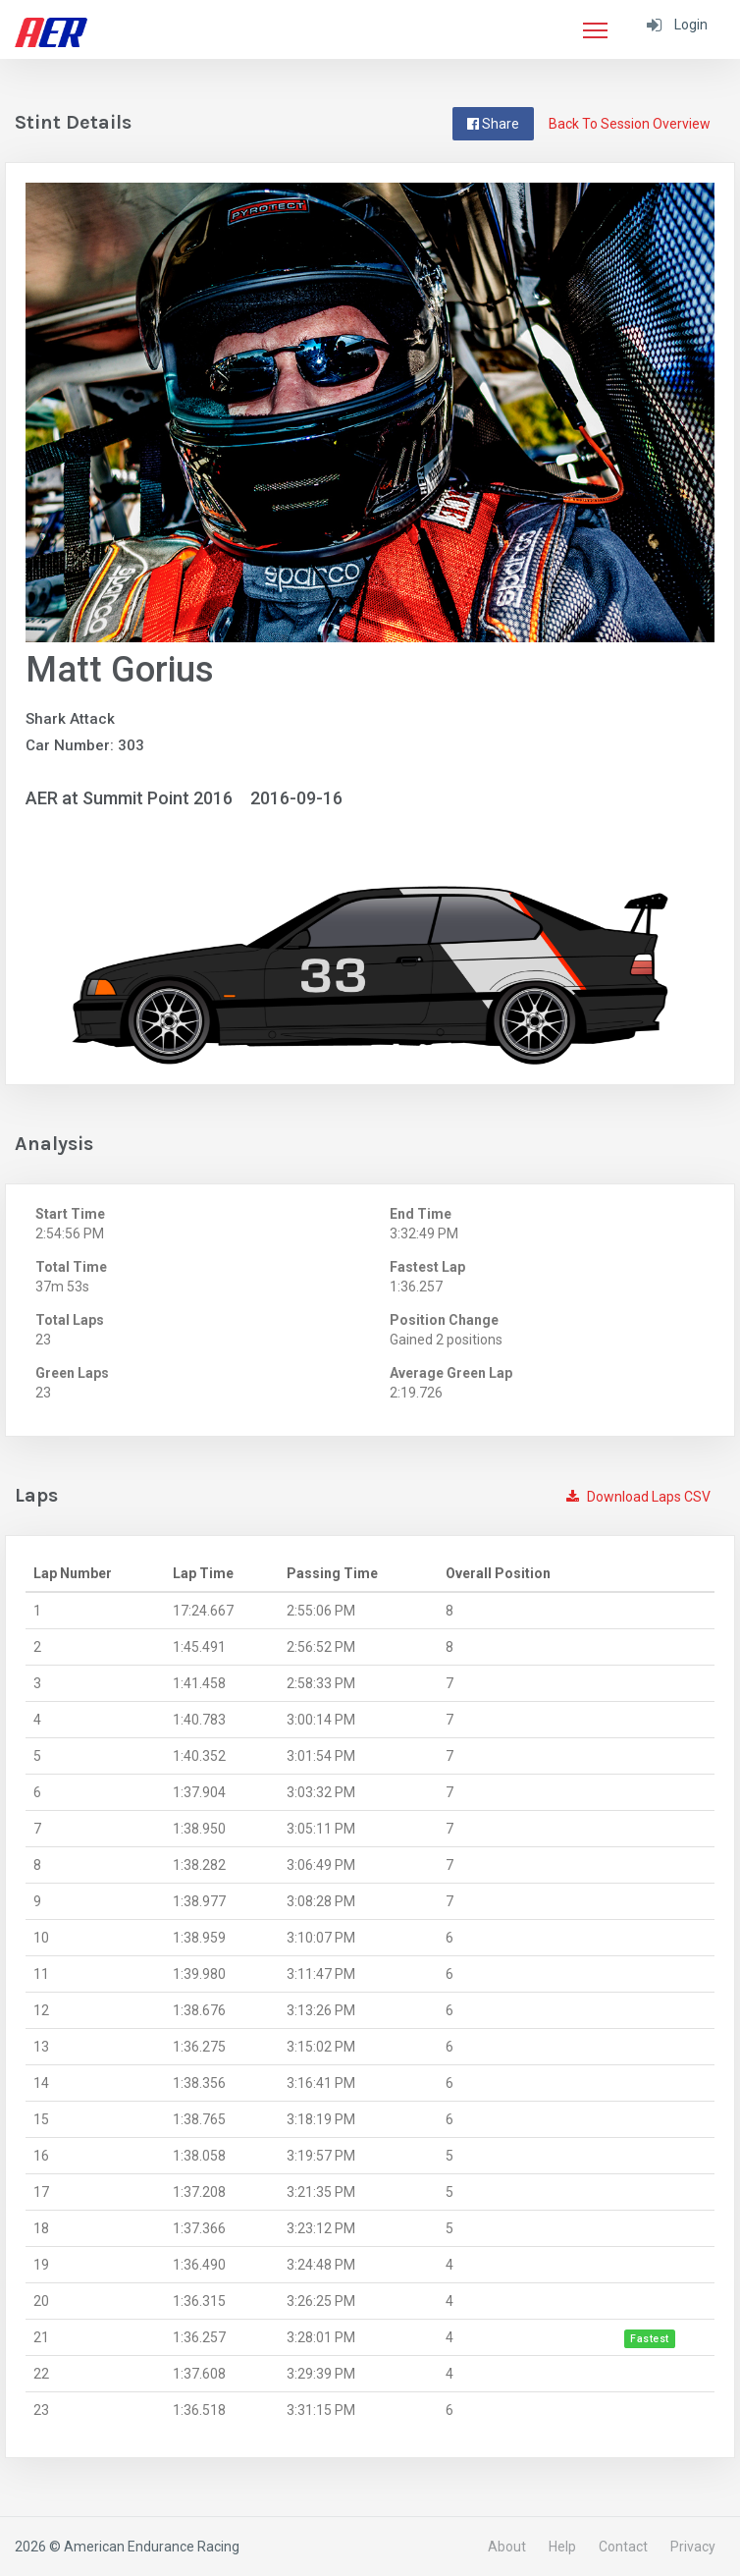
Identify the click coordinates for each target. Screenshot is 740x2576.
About (507, 2546)
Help (562, 2546)
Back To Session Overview (630, 124)
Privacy (692, 2546)
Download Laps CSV (638, 1497)
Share (493, 124)
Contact (623, 2546)
